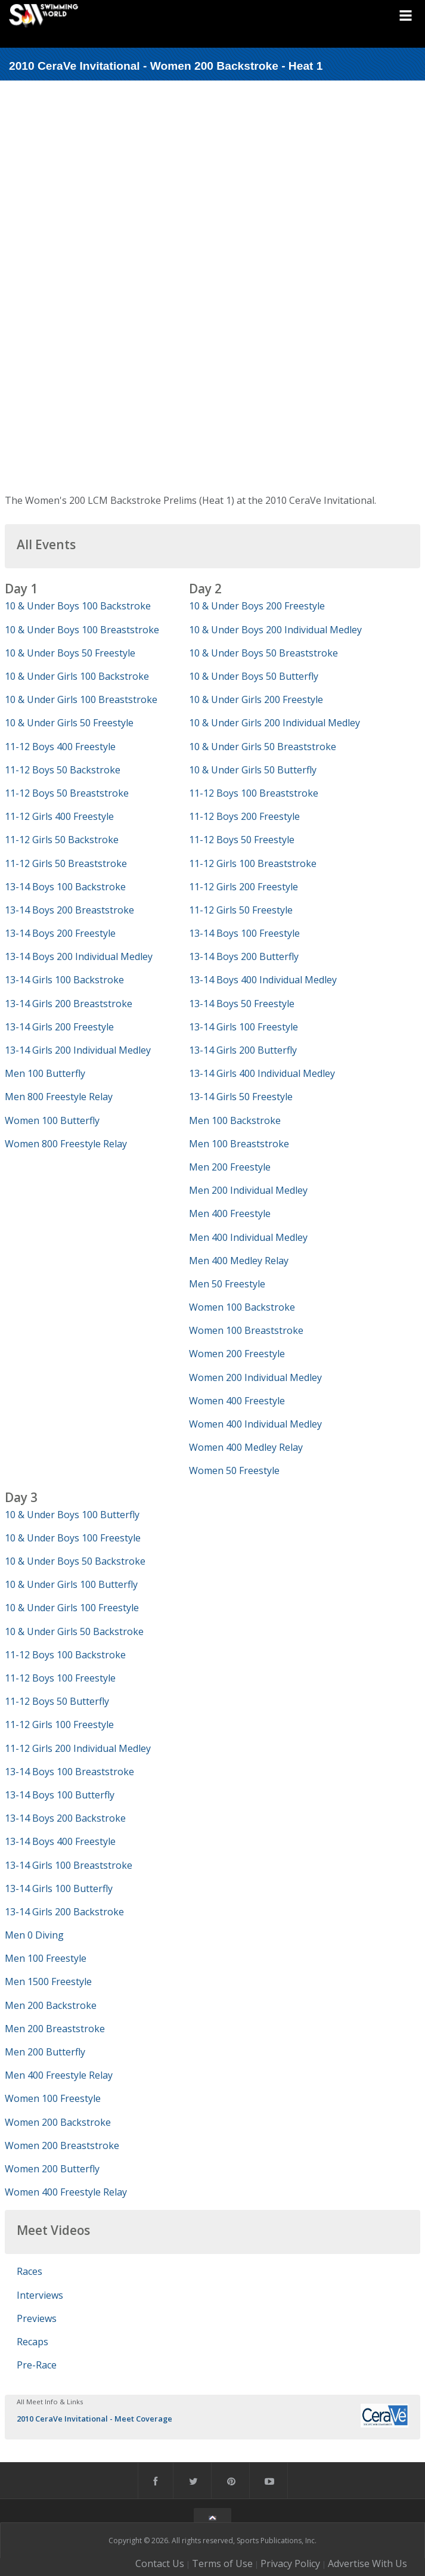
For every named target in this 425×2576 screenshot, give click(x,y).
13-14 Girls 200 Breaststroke (68, 1003)
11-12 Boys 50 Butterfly (57, 1701)
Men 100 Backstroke (235, 1120)
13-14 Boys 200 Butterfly (244, 956)
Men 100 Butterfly (45, 1073)
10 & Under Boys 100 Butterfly (72, 1514)
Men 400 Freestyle (230, 1213)
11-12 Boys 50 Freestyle (241, 839)
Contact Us (159, 2563)
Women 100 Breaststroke (246, 1330)
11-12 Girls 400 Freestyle (59, 816)
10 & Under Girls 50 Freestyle (69, 722)
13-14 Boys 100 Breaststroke (69, 1771)
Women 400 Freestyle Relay (66, 2192)
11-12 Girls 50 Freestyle (241, 910)
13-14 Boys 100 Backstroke (65, 886)
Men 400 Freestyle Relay (59, 2075)
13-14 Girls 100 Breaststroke (68, 1865)
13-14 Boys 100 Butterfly (59, 1794)
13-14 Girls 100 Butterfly (59, 1888)
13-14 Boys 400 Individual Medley (263, 979)
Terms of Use (222, 2563)
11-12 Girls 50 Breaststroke (66, 863)
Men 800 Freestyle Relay (59, 1096)
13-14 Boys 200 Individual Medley (79, 956)
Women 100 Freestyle (53, 2098)
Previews (37, 2318)
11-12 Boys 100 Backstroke (65, 1654)
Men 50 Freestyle (227, 1283)
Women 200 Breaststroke (62, 2145)
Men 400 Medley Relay (238, 1260)
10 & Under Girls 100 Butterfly (71, 1584)
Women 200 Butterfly (52, 2168)
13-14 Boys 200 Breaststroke (69, 910)
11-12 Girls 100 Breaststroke (253, 863)
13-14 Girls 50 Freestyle (241, 1096)
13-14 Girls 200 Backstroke (64, 1911)
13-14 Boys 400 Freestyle (60, 1841)
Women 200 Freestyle (237, 1353)
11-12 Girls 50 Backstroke (62, 839)
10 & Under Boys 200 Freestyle (257, 605)
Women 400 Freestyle (237, 1400)
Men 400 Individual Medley (248, 1237)
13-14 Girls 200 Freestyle (59, 1026)
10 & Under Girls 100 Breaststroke (81, 699)
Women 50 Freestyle (234, 1470)
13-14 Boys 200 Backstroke (65, 1818)
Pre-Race (37, 2364)
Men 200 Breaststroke (55, 2028)
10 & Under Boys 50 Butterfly (253, 676)
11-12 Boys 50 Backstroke (62, 769)
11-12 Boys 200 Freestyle (244, 816)
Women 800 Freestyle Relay (66, 1143)
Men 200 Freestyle (230, 1167)
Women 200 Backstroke (58, 2122)
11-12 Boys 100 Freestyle (60, 1678)
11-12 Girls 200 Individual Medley (78, 1748)
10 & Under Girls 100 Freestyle (72, 1607)
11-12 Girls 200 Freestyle (243, 886)
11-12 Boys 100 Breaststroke (253, 793)
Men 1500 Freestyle (48, 1981)
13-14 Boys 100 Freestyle (244, 933)
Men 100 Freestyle (45, 1958)
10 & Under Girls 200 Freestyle (256, 699)
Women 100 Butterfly (52, 1120)
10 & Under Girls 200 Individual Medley (274, 722)
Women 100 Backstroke (242, 1307)
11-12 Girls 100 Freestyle (59, 1724)
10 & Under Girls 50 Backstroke (74, 1631)
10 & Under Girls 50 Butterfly (253, 769)
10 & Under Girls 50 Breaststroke (262, 746)
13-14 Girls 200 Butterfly (243, 1050)
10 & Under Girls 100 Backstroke (77, 676)
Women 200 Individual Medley (255, 1377)
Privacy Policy (290, 2563)
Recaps (32, 2341)
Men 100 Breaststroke (239, 1143)
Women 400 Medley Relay (246, 1447)
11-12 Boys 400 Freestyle (60, 746)
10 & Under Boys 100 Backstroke (78, 605)
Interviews (40, 2295)
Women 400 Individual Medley (255, 1424)
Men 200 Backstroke (51, 2005)
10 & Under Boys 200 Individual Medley (275, 629)
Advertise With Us (367, 2563)
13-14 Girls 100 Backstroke (64, 979)
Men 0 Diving (34, 1935)
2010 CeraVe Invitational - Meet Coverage (94, 2418)
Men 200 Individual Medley (248, 1190)
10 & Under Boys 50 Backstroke (75, 1561)
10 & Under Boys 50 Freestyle (70, 653)
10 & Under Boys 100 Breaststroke (82, 629)
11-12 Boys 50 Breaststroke (67, 793)
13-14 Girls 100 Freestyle (243, 1026)
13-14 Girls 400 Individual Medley (262, 1073)
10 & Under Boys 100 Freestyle (73, 1537)
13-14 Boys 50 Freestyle (241, 1003)
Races (29, 2271)
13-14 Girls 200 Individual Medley (78, 1050)
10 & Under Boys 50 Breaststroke (263, 653)
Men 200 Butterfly (45, 2051)
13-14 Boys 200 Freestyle (60, 933)
